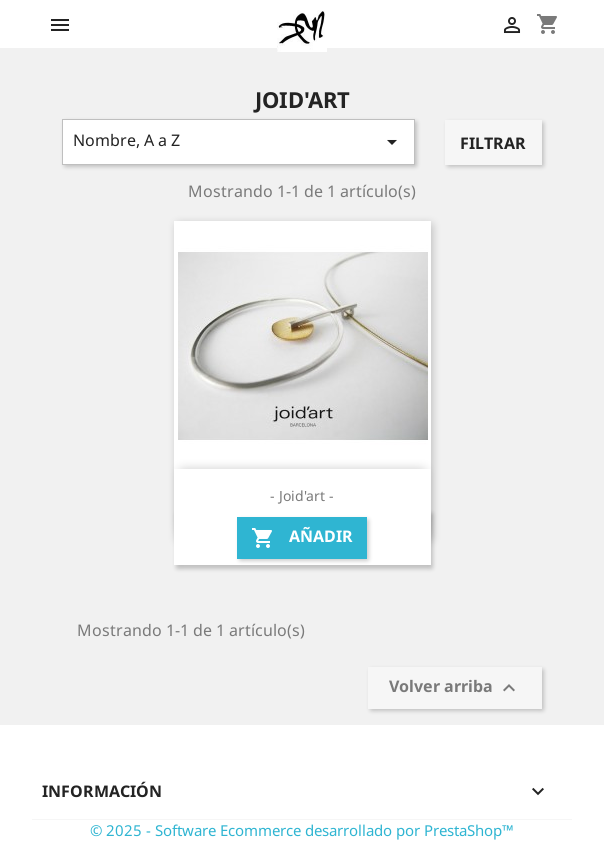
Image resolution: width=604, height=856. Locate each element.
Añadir (302, 537)
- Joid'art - (302, 495)
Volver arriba (455, 688)
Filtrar (493, 143)
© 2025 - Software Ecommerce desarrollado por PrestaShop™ (302, 830)
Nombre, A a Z (238, 141)
